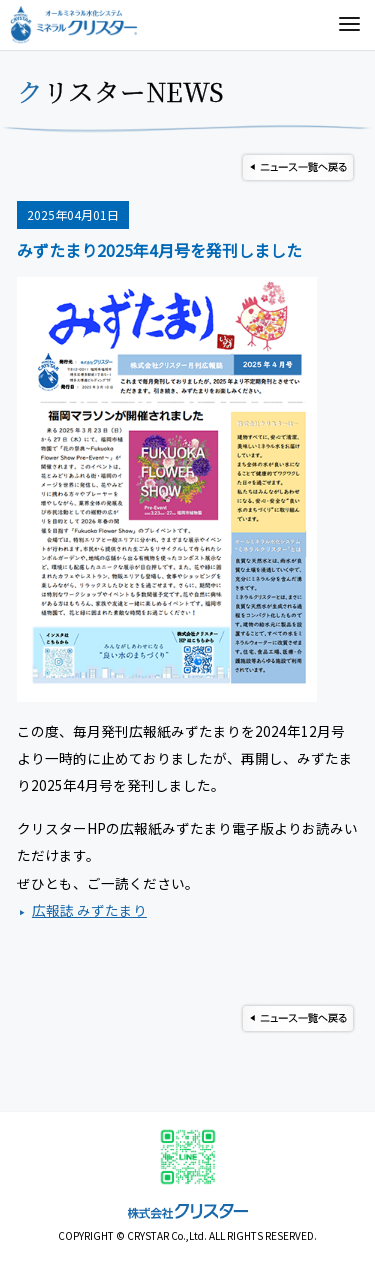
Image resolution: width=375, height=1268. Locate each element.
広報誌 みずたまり (89, 910)
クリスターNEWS (120, 91)
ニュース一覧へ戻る (298, 167)
